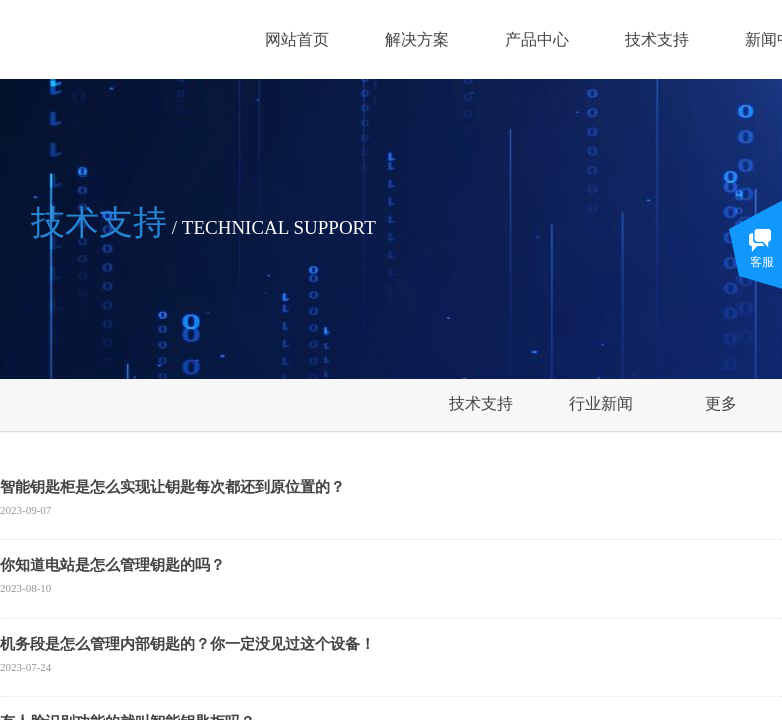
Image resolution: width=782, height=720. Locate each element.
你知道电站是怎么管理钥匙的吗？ (112, 565)
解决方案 (417, 39)
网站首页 (297, 39)
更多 (721, 403)
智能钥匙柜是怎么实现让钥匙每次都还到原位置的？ (172, 487)
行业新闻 (601, 403)
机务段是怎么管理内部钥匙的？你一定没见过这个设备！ (187, 644)
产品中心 (537, 39)
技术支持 (657, 39)
